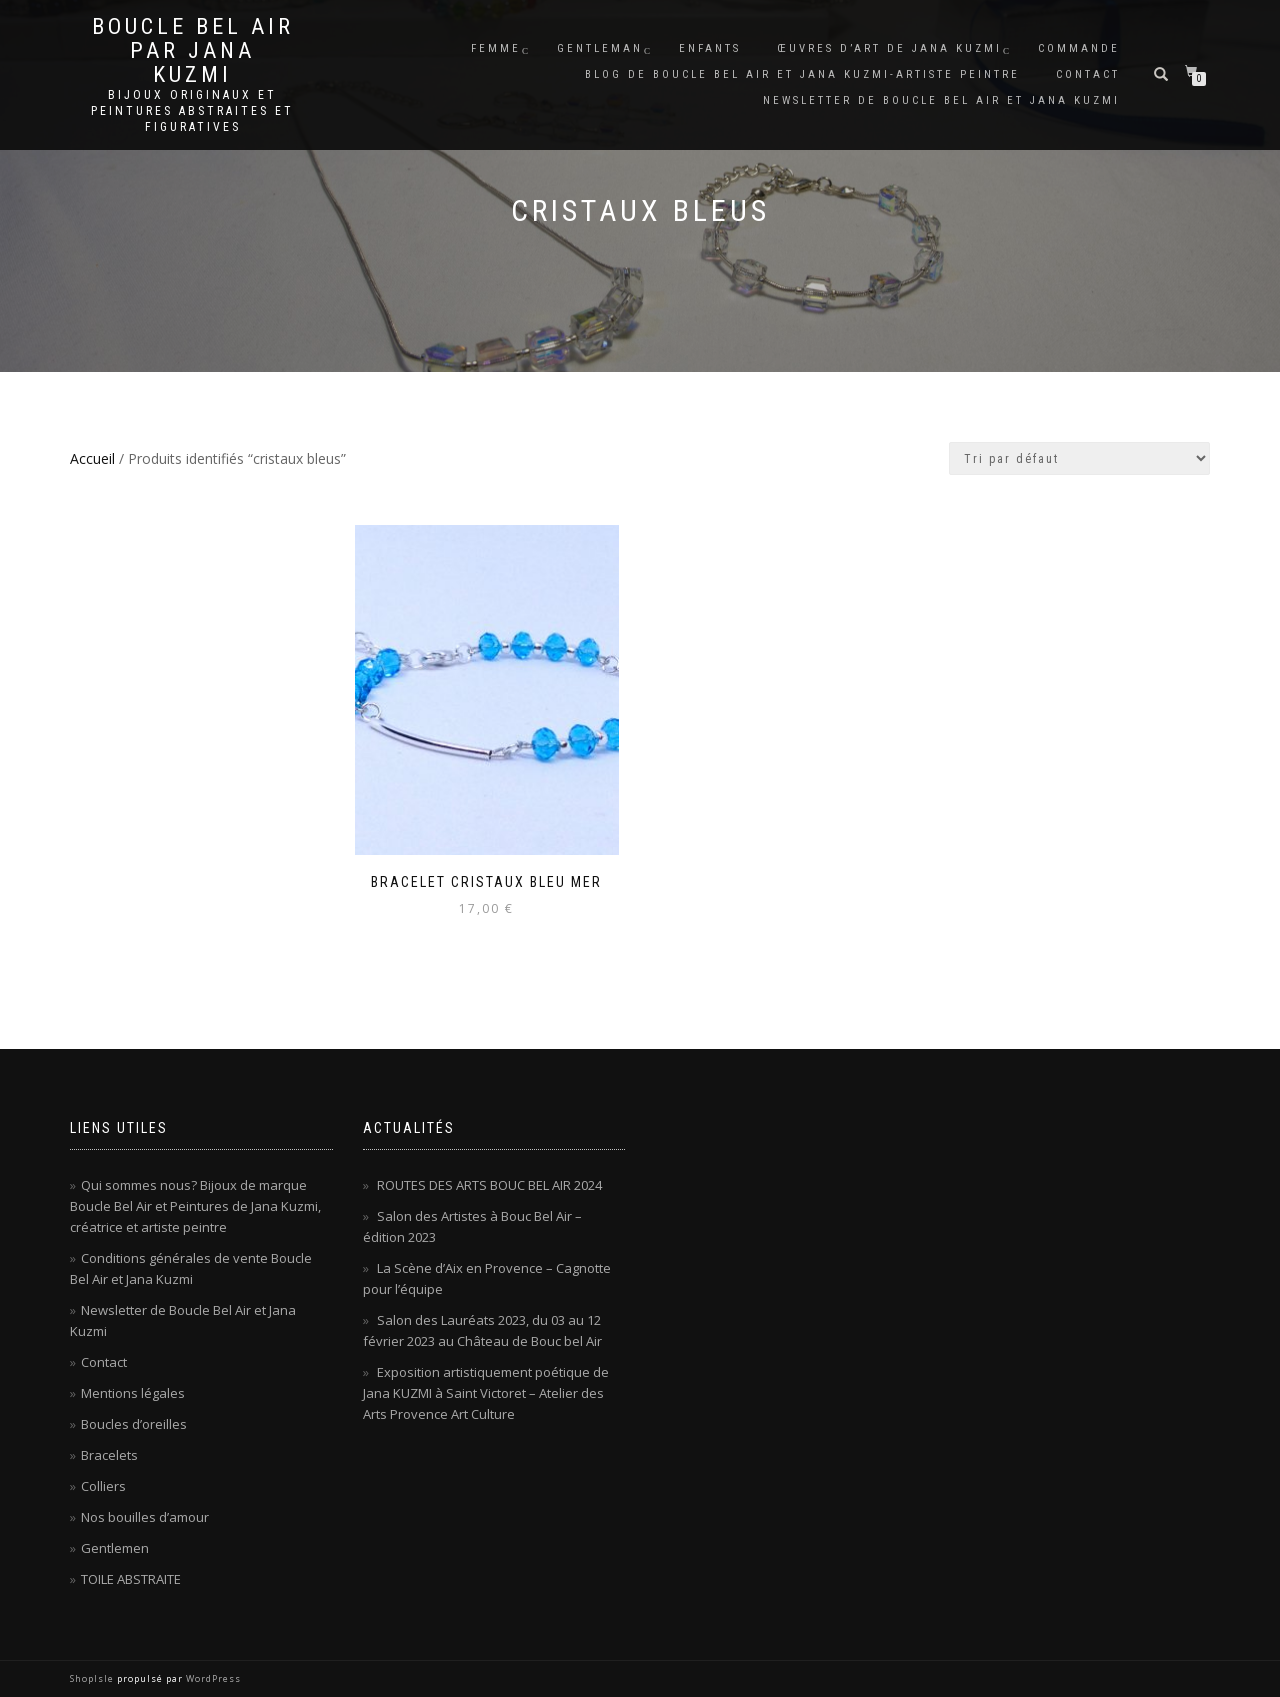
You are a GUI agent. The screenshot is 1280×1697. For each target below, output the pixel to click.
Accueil (92, 458)
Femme (496, 48)
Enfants (710, 48)
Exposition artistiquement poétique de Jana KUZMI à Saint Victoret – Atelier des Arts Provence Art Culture (486, 1393)
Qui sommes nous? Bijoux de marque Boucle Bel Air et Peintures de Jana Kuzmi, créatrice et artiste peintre (195, 1206)
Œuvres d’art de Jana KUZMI (889, 48)
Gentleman (600, 48)
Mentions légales (133, 1393)
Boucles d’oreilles (134, 1424)
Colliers (103, 1486)
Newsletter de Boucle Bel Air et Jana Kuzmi (941, 100)
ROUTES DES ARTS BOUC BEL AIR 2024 (489, 1185)
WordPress (212, 1678)
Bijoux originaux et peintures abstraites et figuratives (192, 111)
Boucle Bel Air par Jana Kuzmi (193, 51)
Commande (1079, 48)
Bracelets (109, 1455)
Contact (1088, 74)
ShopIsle (93, 1678)
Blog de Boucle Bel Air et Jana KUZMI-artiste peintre (802, 74)
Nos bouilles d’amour (145, 1517)
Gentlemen (115, 1548)
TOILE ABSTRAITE (131, 1579)
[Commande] (1079, 458)
